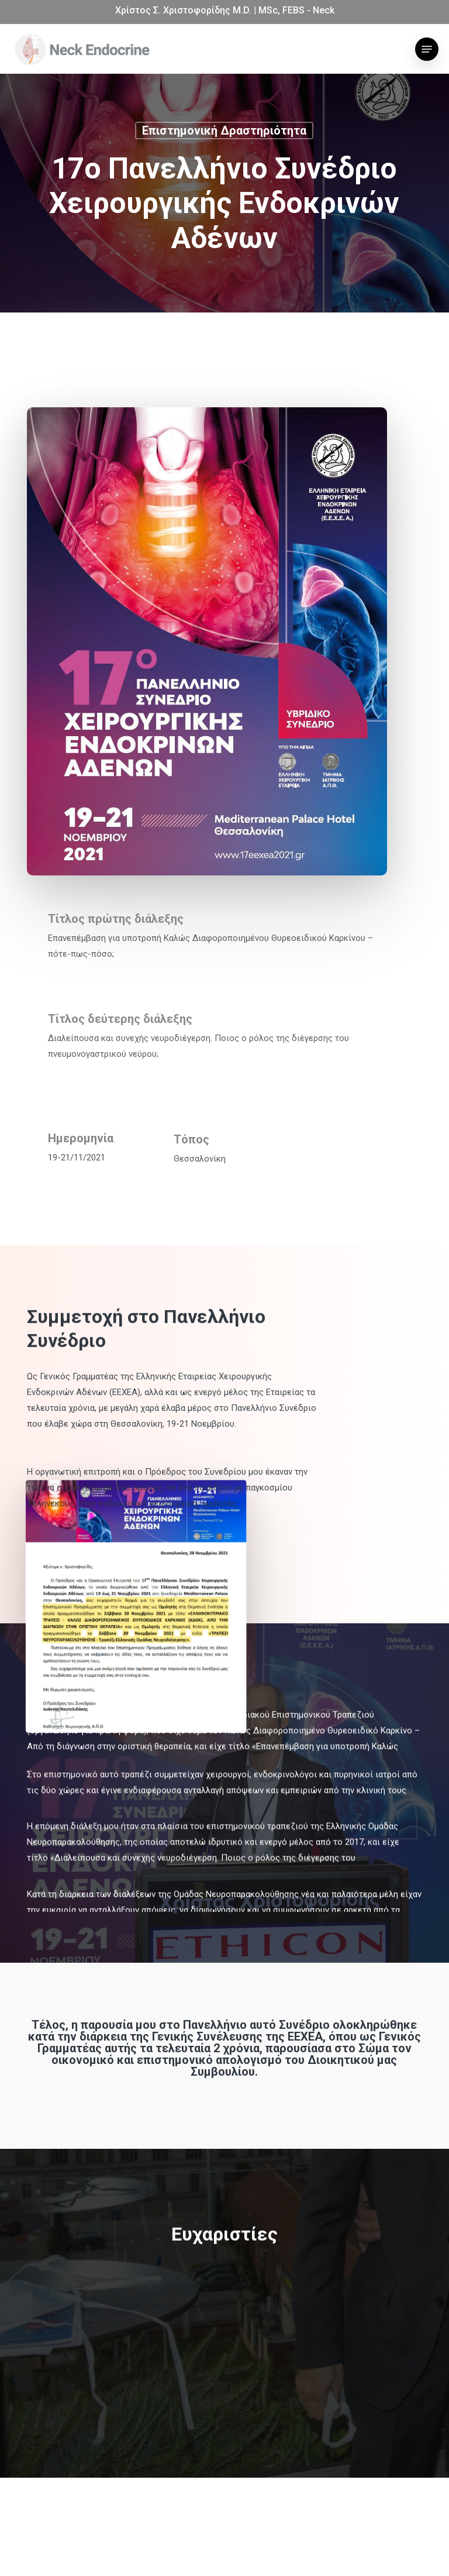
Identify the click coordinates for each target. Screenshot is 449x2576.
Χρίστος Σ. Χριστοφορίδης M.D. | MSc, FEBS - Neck (224, 10)
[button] (426, 49)
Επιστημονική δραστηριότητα (224, 132)
